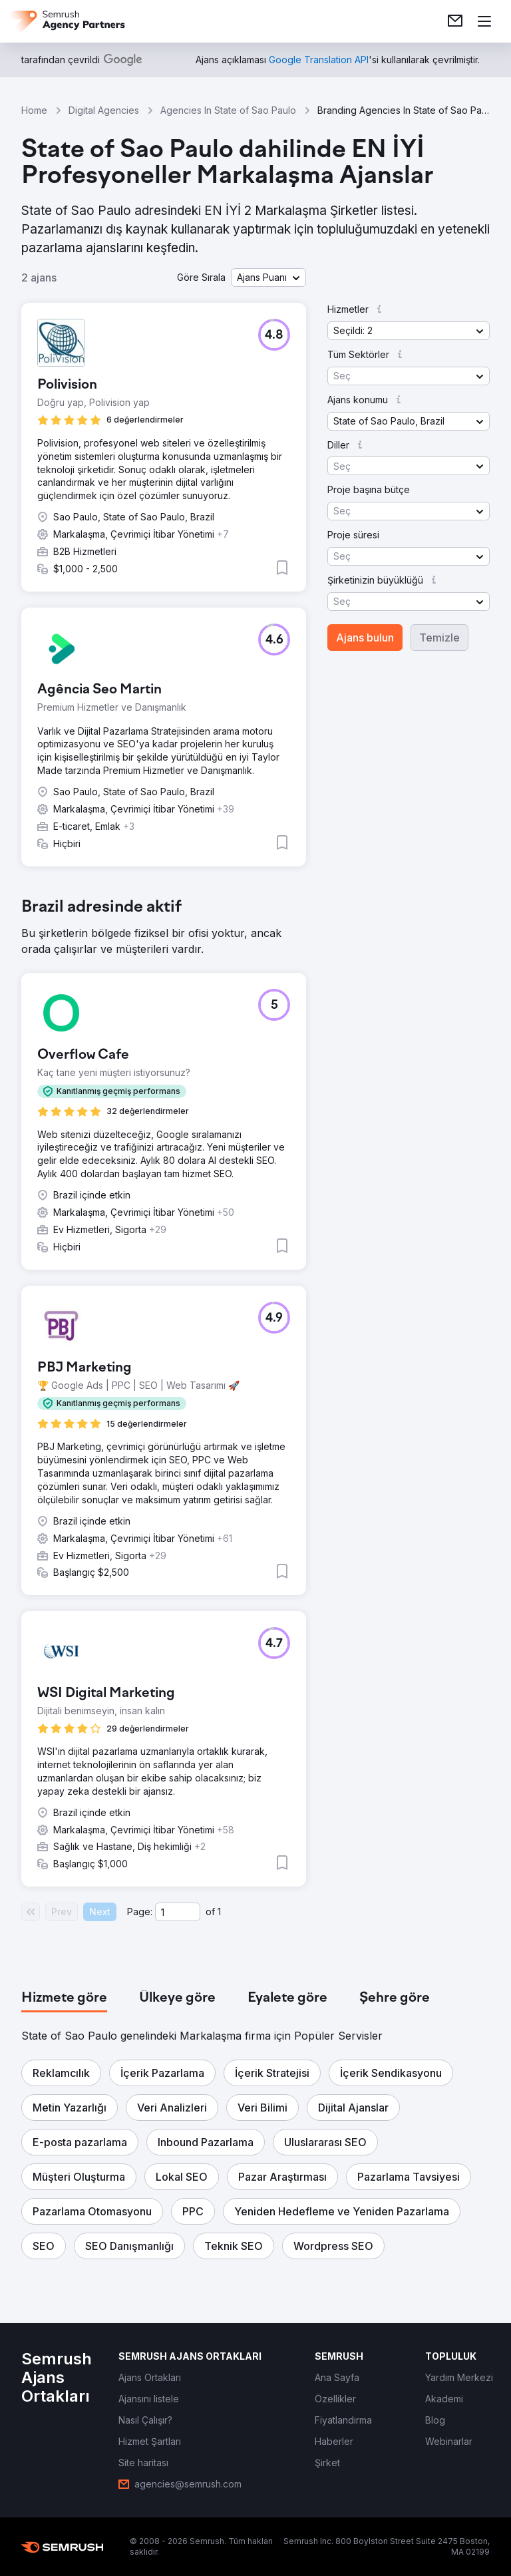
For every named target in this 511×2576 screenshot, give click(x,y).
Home (34, 110)
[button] (268, 277)
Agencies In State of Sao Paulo (228, 110)
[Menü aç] (484, 21)
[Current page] (178, 1912)
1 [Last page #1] (219, 1911)
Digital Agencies (104, 110)
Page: (139, 1911)
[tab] (64, 1998)
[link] (455, 21)
